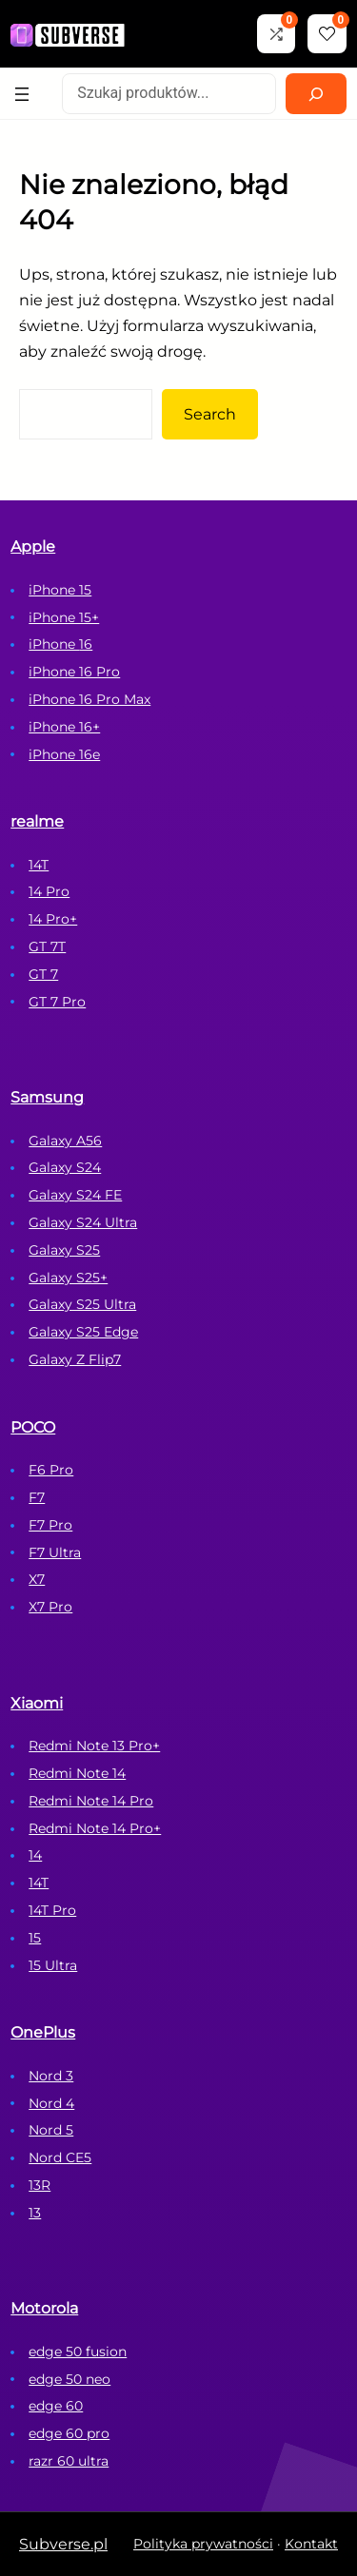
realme (37, 821)
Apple (32, 546)
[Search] (316, 93)
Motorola (44, 2308)
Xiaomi (36, 1703)
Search (210, 414)
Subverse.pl (63, 2544)
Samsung (47, 1097)
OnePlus (42, 2032)
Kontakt (311, 2543)
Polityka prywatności (203, 2543)
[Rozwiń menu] (21, 94)
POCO (32, 1427)
